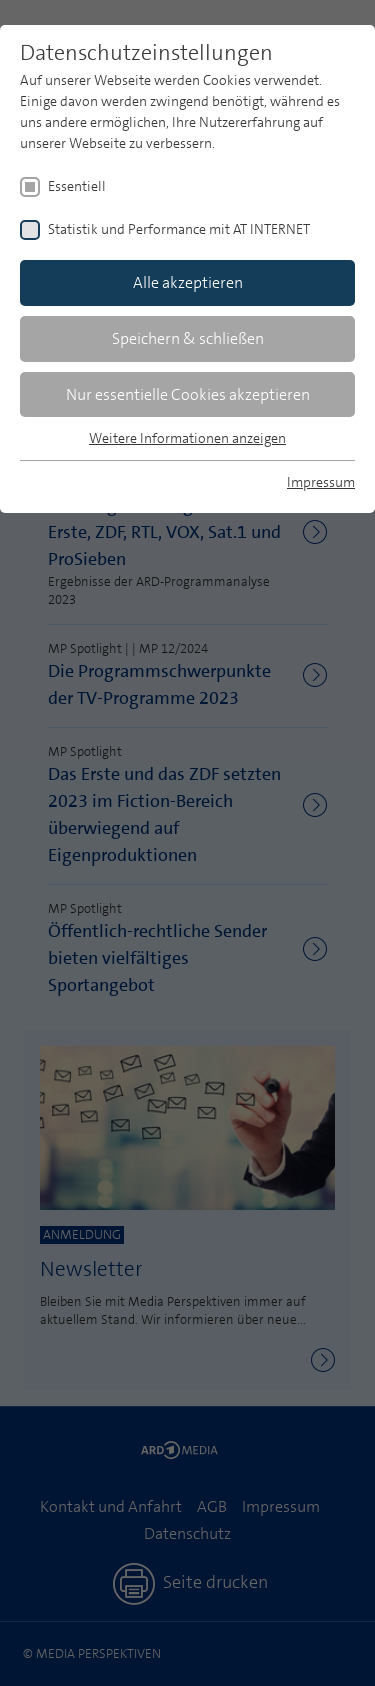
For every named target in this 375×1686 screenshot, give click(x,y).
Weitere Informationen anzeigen (187, 438)
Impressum (321, 482)
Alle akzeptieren (188, 282)
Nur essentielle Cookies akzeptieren (188, 394)
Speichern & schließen (188, 338)
